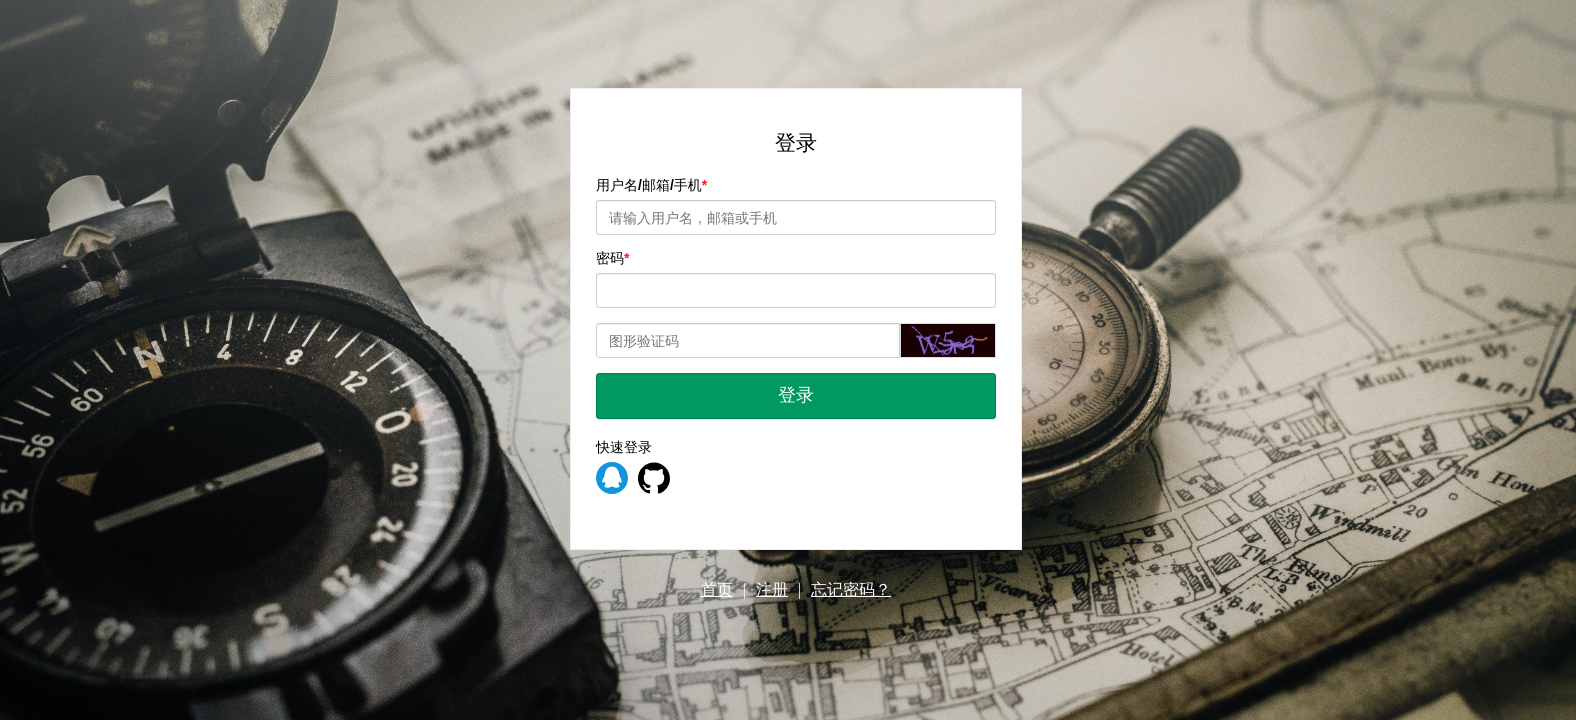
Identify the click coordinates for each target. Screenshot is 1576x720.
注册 (772, 589)
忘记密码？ (851, 589)
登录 (796, 395)
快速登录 (624, 447)
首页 (717, 589)
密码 (610, 258)
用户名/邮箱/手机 (649, 185)
